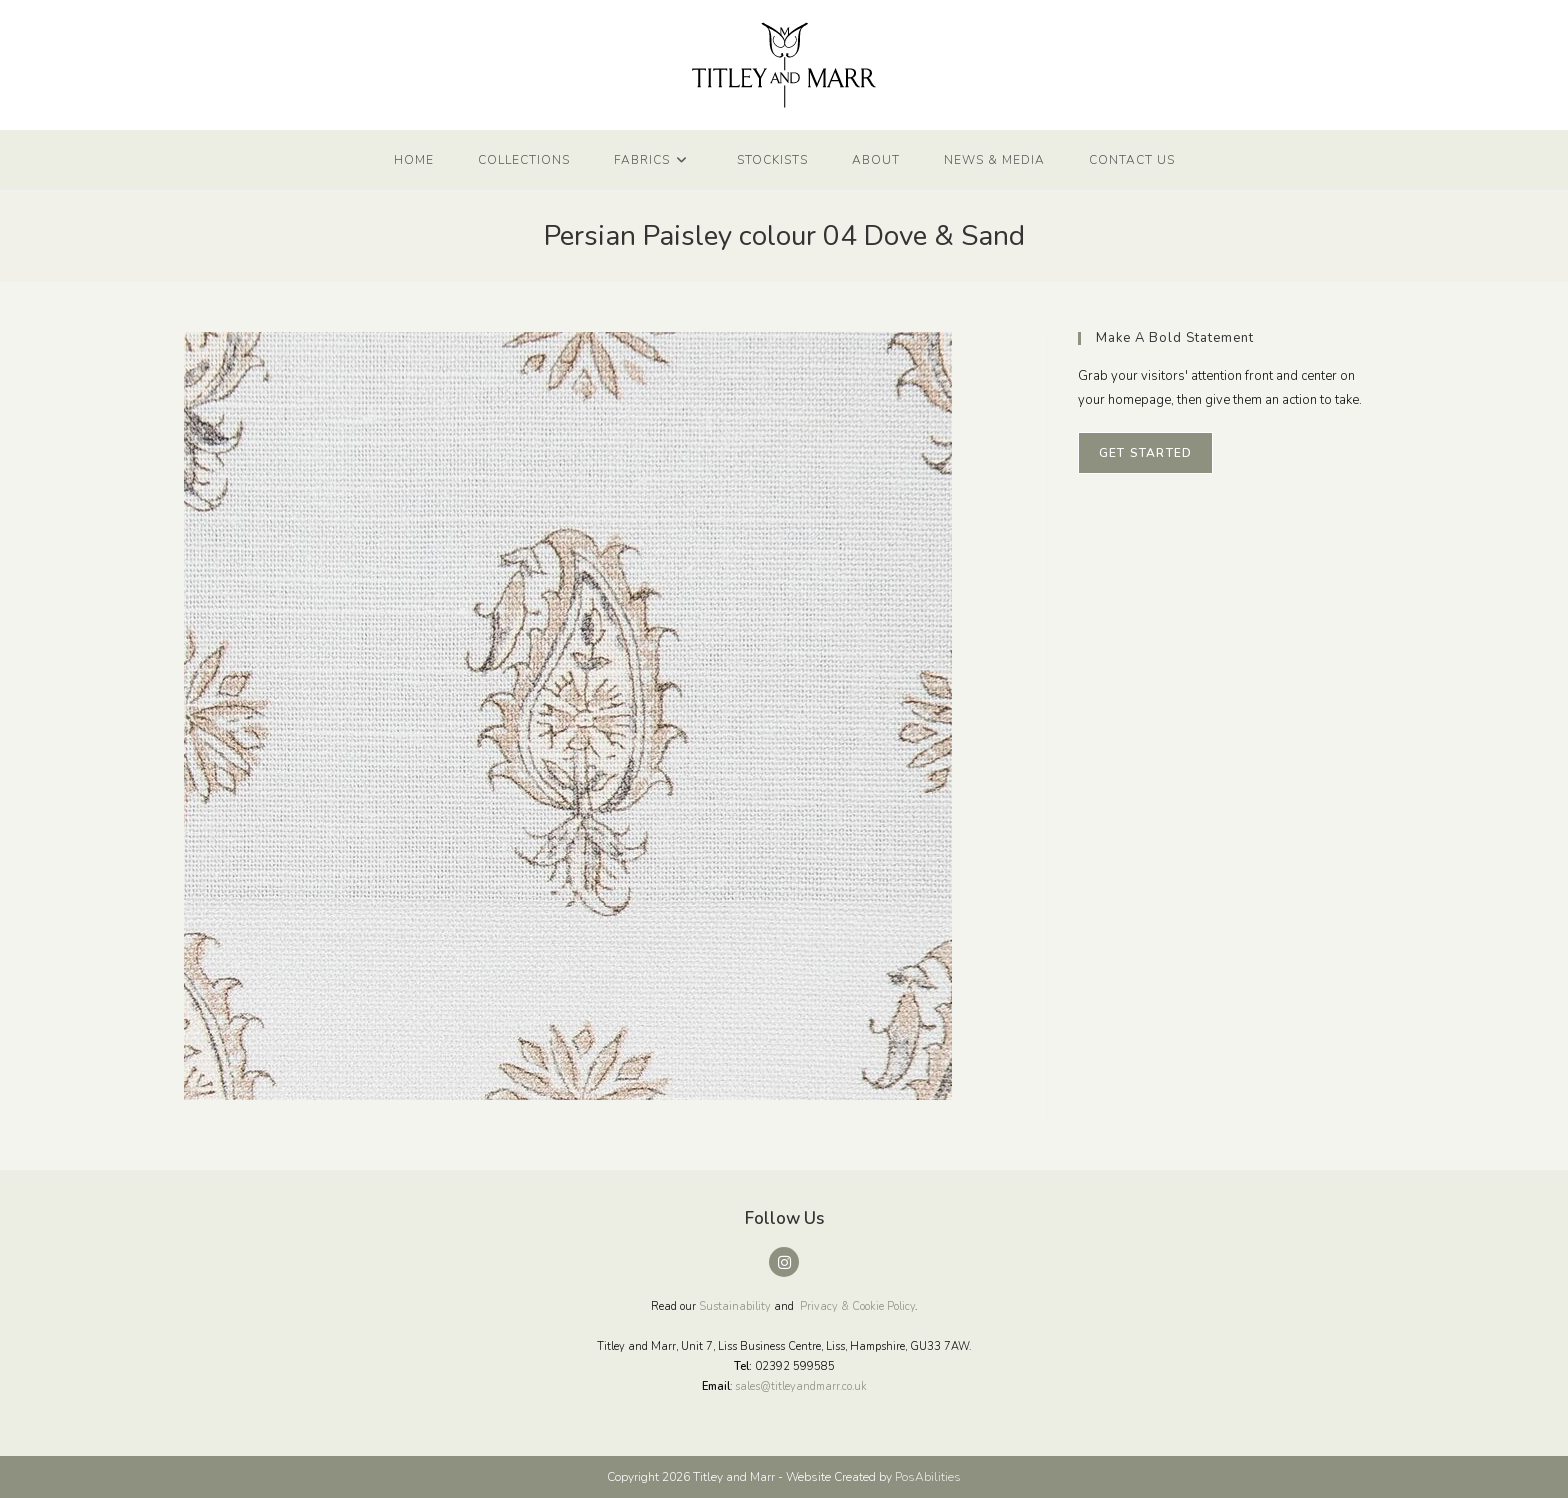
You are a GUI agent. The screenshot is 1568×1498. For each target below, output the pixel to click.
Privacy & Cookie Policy (857, 1306)
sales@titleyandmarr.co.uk (801, 1386)
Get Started (1145, 453)
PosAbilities (928, 1477)
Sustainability (735, 1306)
